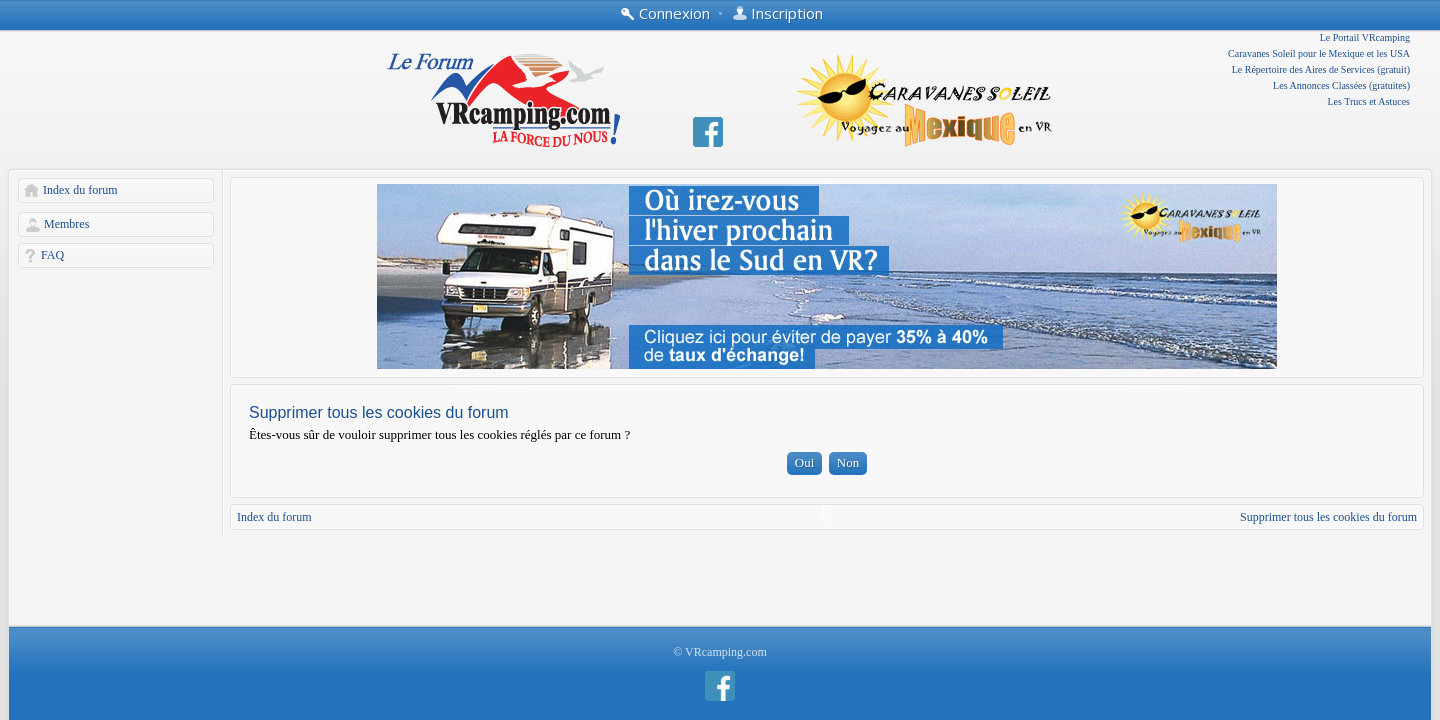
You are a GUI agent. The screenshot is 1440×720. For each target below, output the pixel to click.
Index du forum (80, 190)
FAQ (52, 255)
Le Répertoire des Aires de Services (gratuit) (1321, 69)
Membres (66, 224)
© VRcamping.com (720, 652)
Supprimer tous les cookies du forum (1328, 517)
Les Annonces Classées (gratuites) (1341, 85)
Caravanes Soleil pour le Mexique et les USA (1319, 53)
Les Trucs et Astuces (1369, 101)
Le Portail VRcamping (1365, 37)
